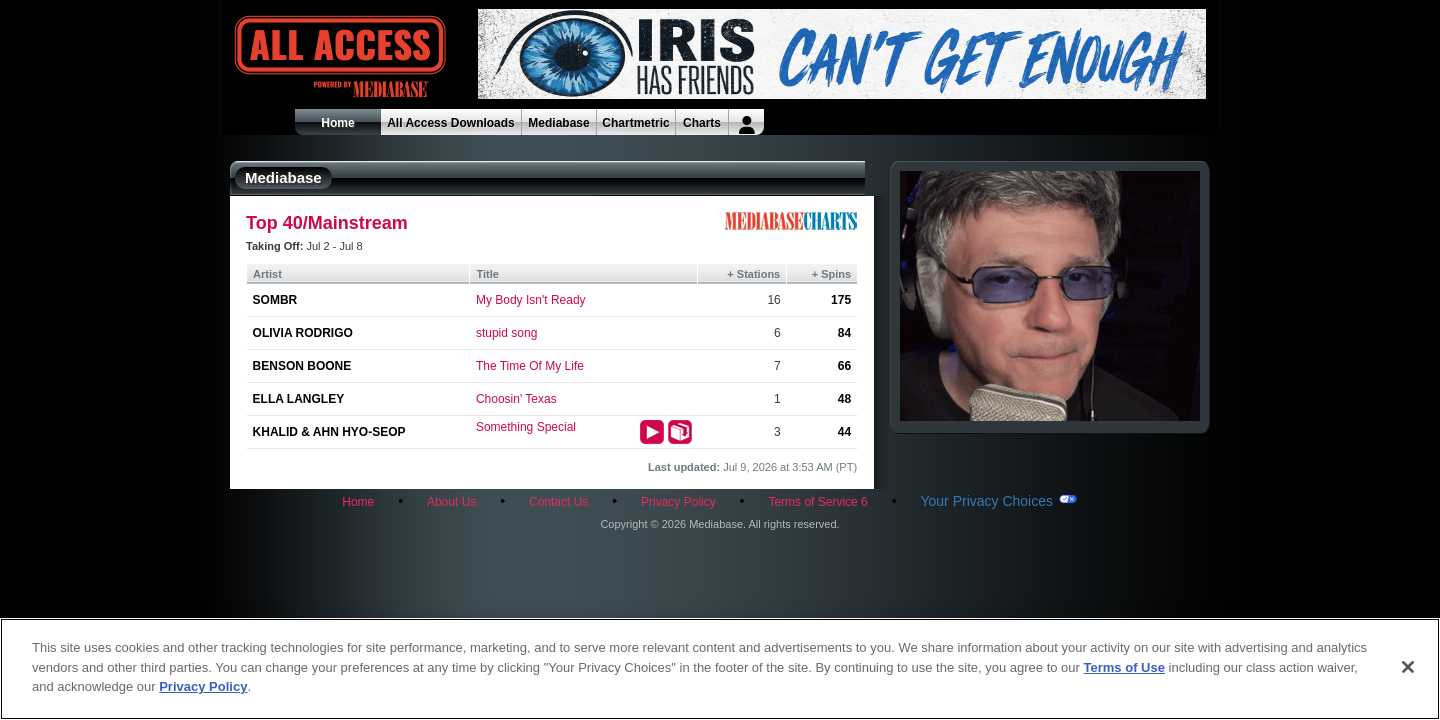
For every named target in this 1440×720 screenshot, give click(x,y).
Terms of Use (1124, 667)
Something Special (526, 427)
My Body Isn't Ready (531, 300)
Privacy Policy (678, 502)
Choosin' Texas (516, 399)
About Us (451, 502)
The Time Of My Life (530, 366)
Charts (702, 123)
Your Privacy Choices (986, 501)
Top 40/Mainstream (327, 223)
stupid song (506, 333)
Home (337, 123)
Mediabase (558, 123)
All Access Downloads (451, 123)
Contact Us (558, 502)
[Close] (1408, 667)
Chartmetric (635, 123)
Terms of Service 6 (817, 502)
